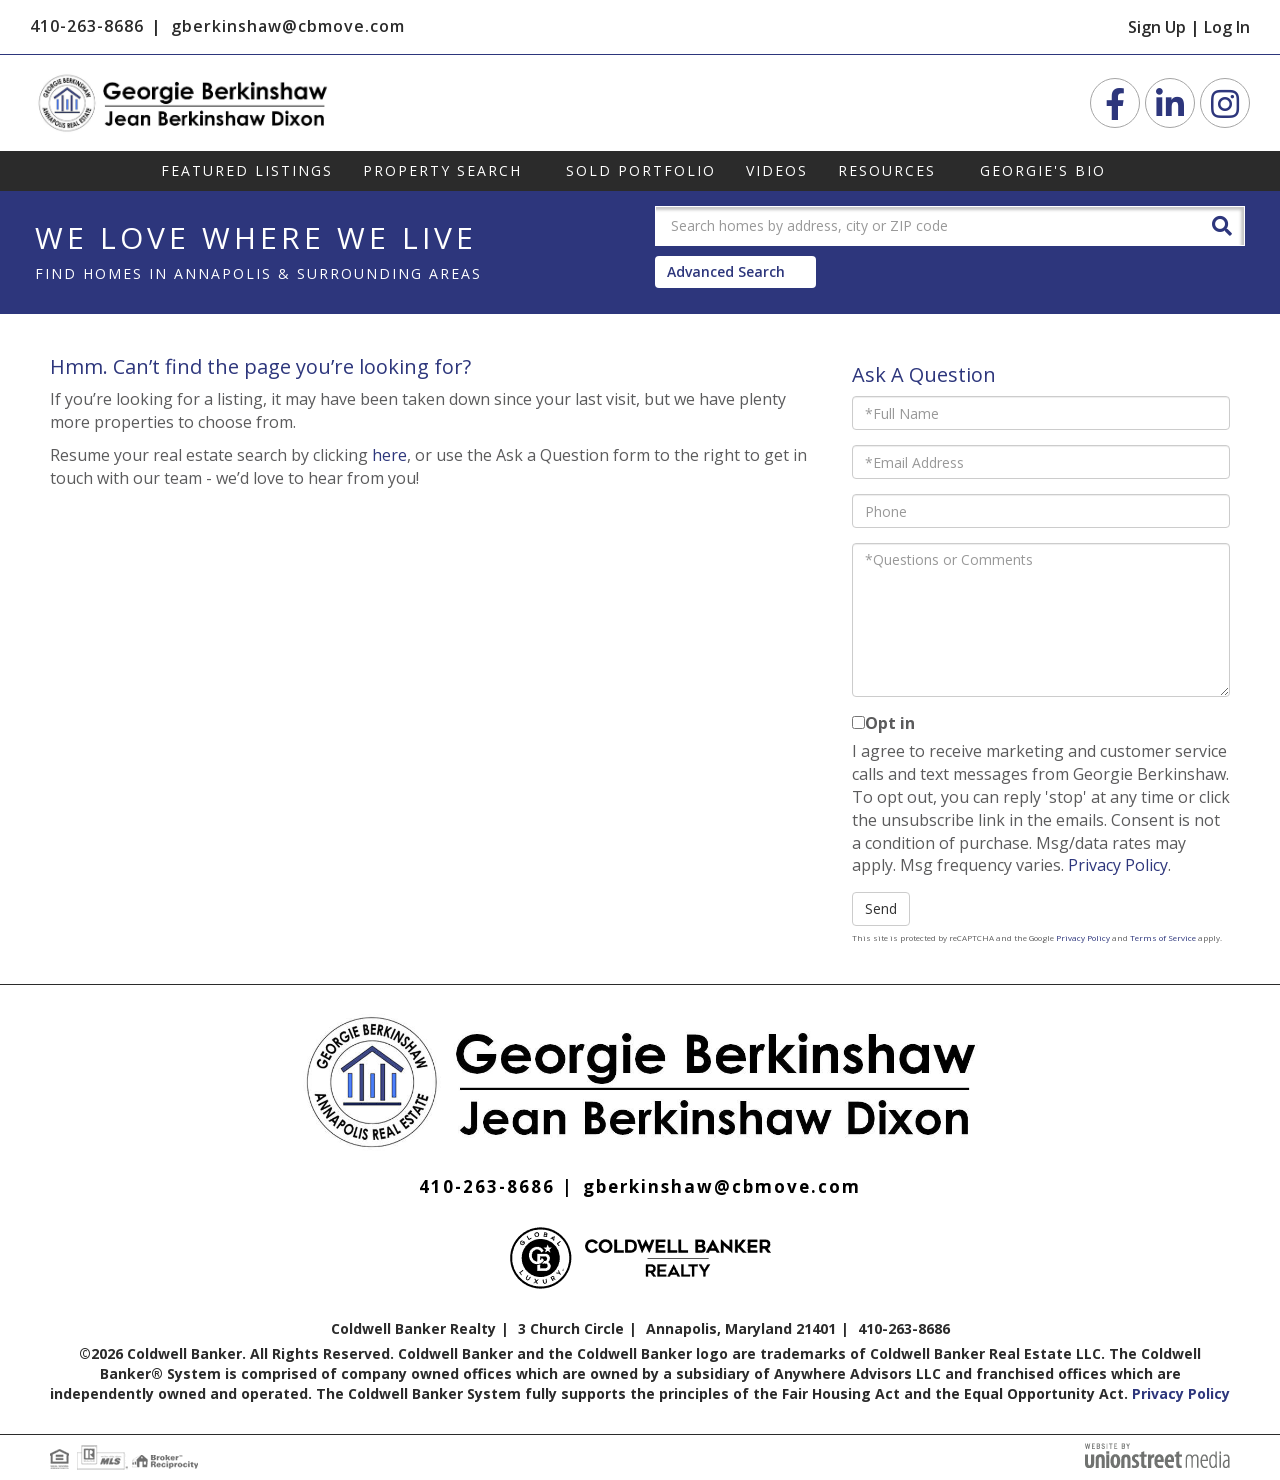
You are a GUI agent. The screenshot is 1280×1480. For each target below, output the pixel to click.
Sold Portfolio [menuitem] (641, 170)
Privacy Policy (1118, 865)
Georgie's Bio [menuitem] (1043, 170)
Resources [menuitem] (887, 170)
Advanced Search (726, 271)
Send (881, 908)
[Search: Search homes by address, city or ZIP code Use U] (925, 226)
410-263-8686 (87, 26)
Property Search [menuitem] (442, 170)
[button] (1222, 224)
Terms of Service (1163, 937)
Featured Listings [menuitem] (247, 170)
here (389, 455)
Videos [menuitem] (777, 170)
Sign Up (1157, 27)
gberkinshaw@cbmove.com (288, 26)
